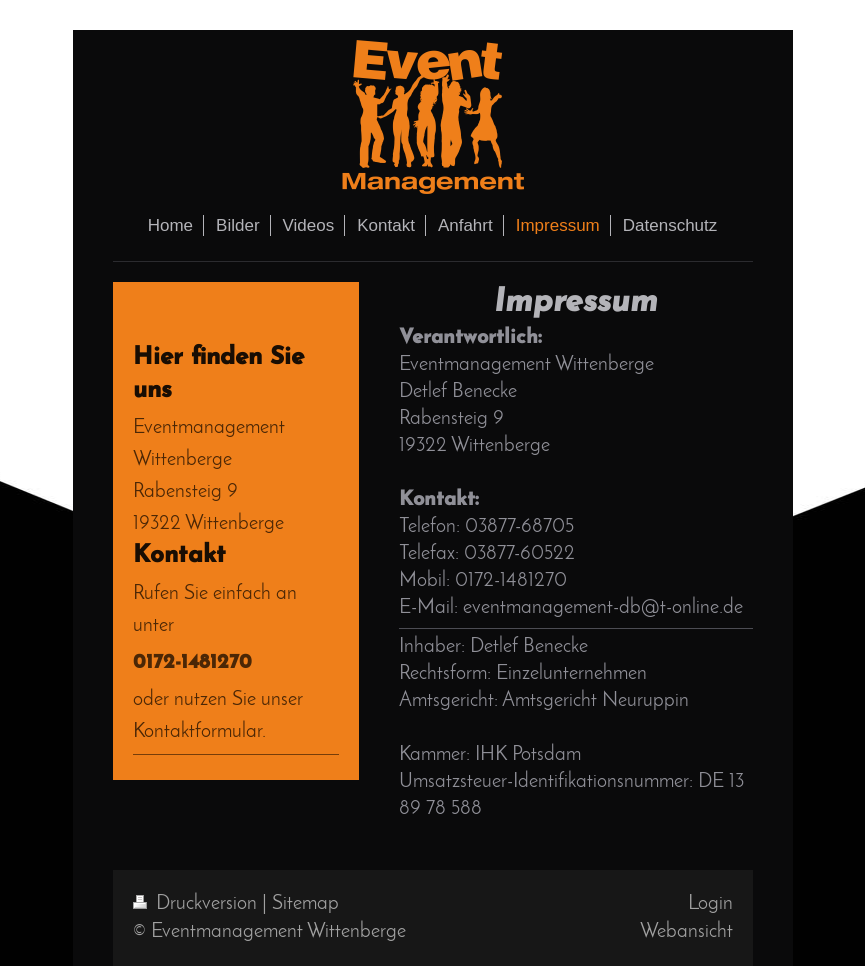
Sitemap (305, 904)
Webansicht (686, 932)
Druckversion (197, 904)
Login (710, 904)
